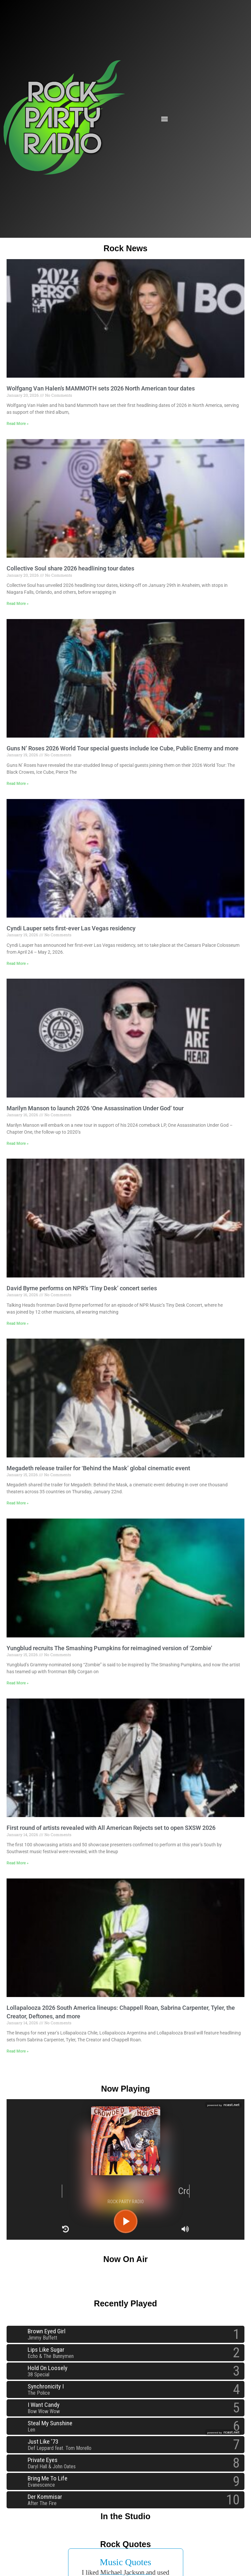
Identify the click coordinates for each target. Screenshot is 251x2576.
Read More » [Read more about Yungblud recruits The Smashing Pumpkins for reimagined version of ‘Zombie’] (18, 1683)
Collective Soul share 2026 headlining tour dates (70, 568)
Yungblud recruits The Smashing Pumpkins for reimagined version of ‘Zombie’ (109, 1648)
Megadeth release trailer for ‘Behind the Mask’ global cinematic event (98, 1468)
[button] (164, 118)
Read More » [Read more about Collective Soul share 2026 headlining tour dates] (18, 603)
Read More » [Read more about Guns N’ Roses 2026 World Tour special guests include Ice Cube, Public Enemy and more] (18, 783)
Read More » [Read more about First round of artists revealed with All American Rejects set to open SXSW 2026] (18, 1863)
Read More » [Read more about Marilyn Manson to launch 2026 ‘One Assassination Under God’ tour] (18, 1143)
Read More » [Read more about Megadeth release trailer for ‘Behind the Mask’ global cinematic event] (18, 1503)
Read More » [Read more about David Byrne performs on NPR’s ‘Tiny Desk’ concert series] (18, 1323)
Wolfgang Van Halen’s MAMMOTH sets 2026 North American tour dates (101, 388)
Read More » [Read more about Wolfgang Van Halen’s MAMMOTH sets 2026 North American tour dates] (18, 423)
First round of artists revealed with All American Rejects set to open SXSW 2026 (111, 1827)
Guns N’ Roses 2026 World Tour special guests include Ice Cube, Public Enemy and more (122, 748)
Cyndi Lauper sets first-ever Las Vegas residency (71, 928)
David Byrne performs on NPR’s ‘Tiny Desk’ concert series (82, 1288)
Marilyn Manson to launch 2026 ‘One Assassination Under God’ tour (95, 1108)
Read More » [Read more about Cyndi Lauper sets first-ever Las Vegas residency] (18, 963)
